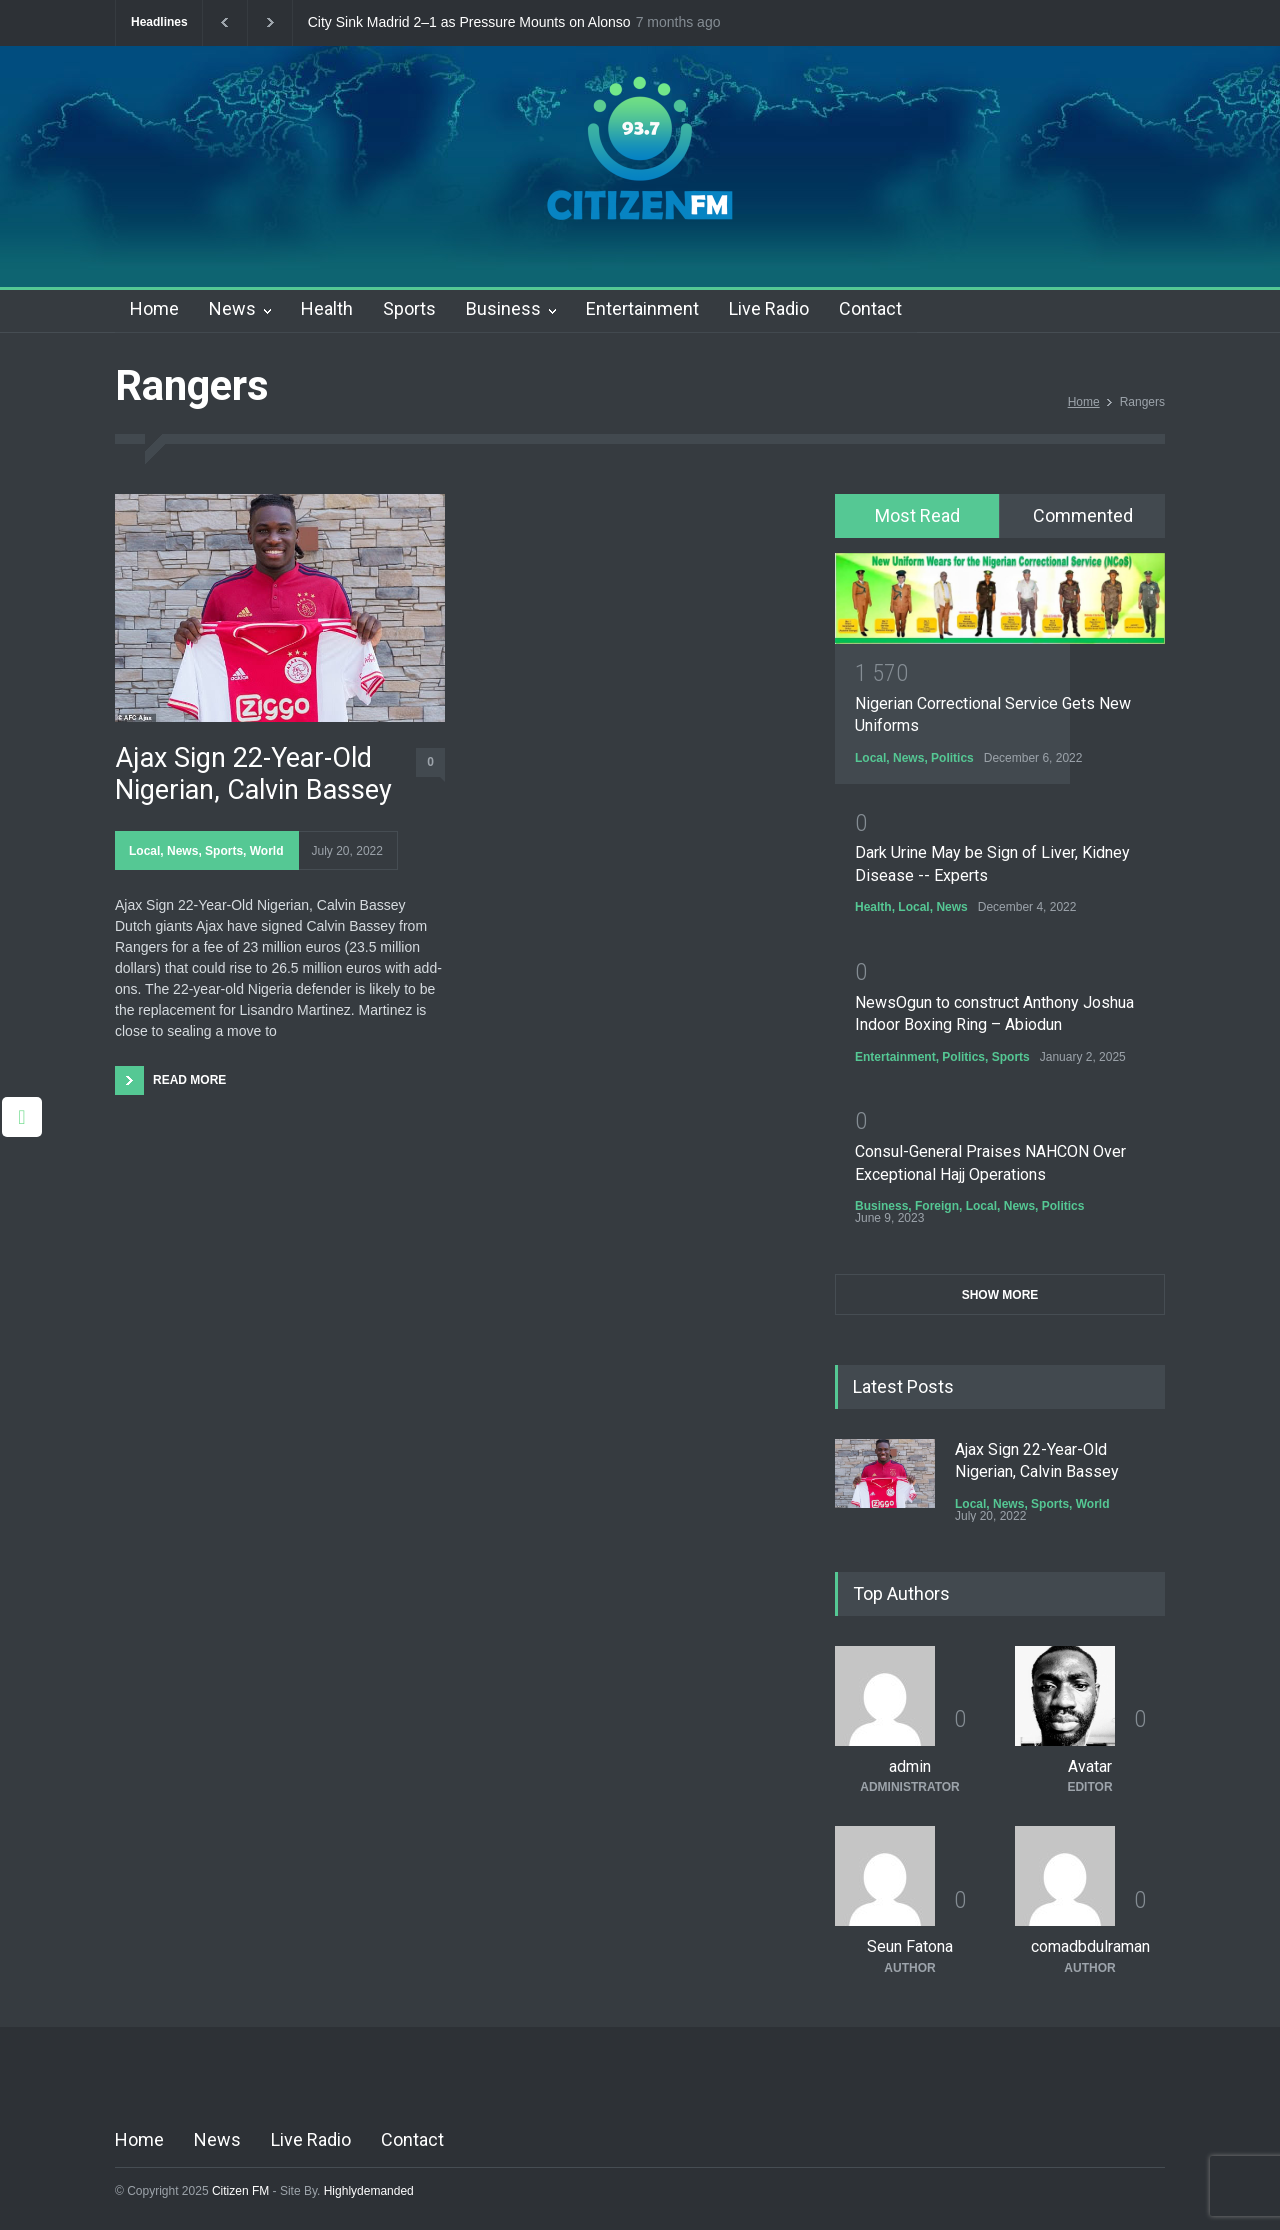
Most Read (917, 515)
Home (154, 308)
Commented (1083, 515)
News (232, 308)
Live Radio (769, 308)
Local (144, 851)
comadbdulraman (1090, 1946)
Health (327, 308)
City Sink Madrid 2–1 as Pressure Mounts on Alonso (469, 22)
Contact (870, 308)
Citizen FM (241, 2191)
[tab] (917, 516)
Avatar (1090, 1766)
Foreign (937, 1206)
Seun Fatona (910, 1946)
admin (910, 1766)
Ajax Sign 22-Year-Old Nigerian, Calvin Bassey (253, 774)
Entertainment (642, 308)
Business (503, 308)
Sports (409, 308)
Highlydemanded (369, 2191)
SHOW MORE (1000, 1295)
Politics (952, 758)
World (267, 851)
